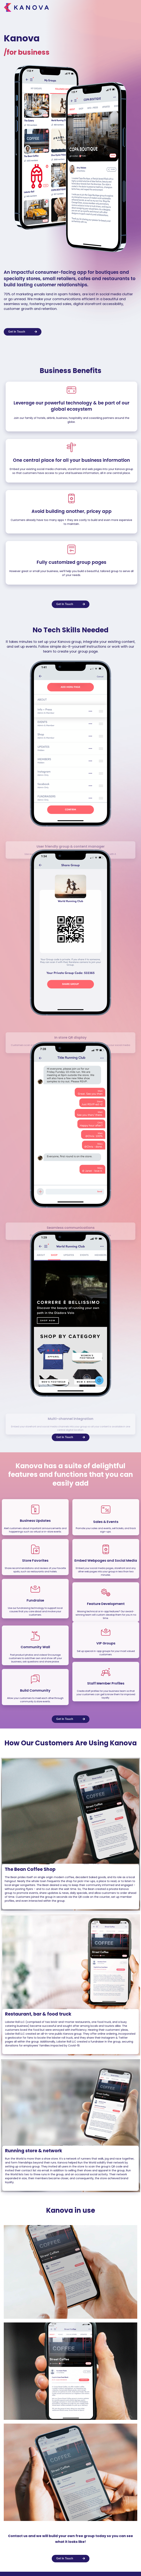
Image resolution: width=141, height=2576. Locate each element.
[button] (22, 332)
